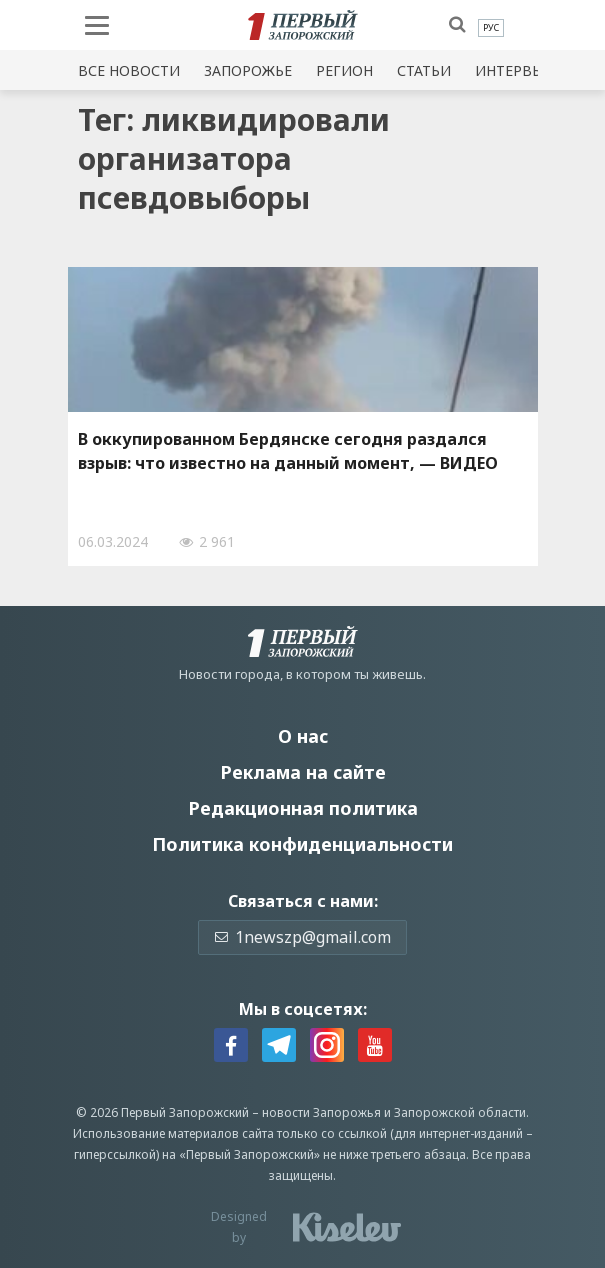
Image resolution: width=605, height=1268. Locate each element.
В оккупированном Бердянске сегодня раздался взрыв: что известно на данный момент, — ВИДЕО (288, 451)
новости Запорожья (321, 1112)
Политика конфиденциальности (302, 844)
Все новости (129, 70)
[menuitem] (491, 28)
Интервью (515, 70)
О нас (303, 736)
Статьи (424, 70)
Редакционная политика (303, 808)
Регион (344, 70)
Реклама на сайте (303, 772)
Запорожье (248, 70)
